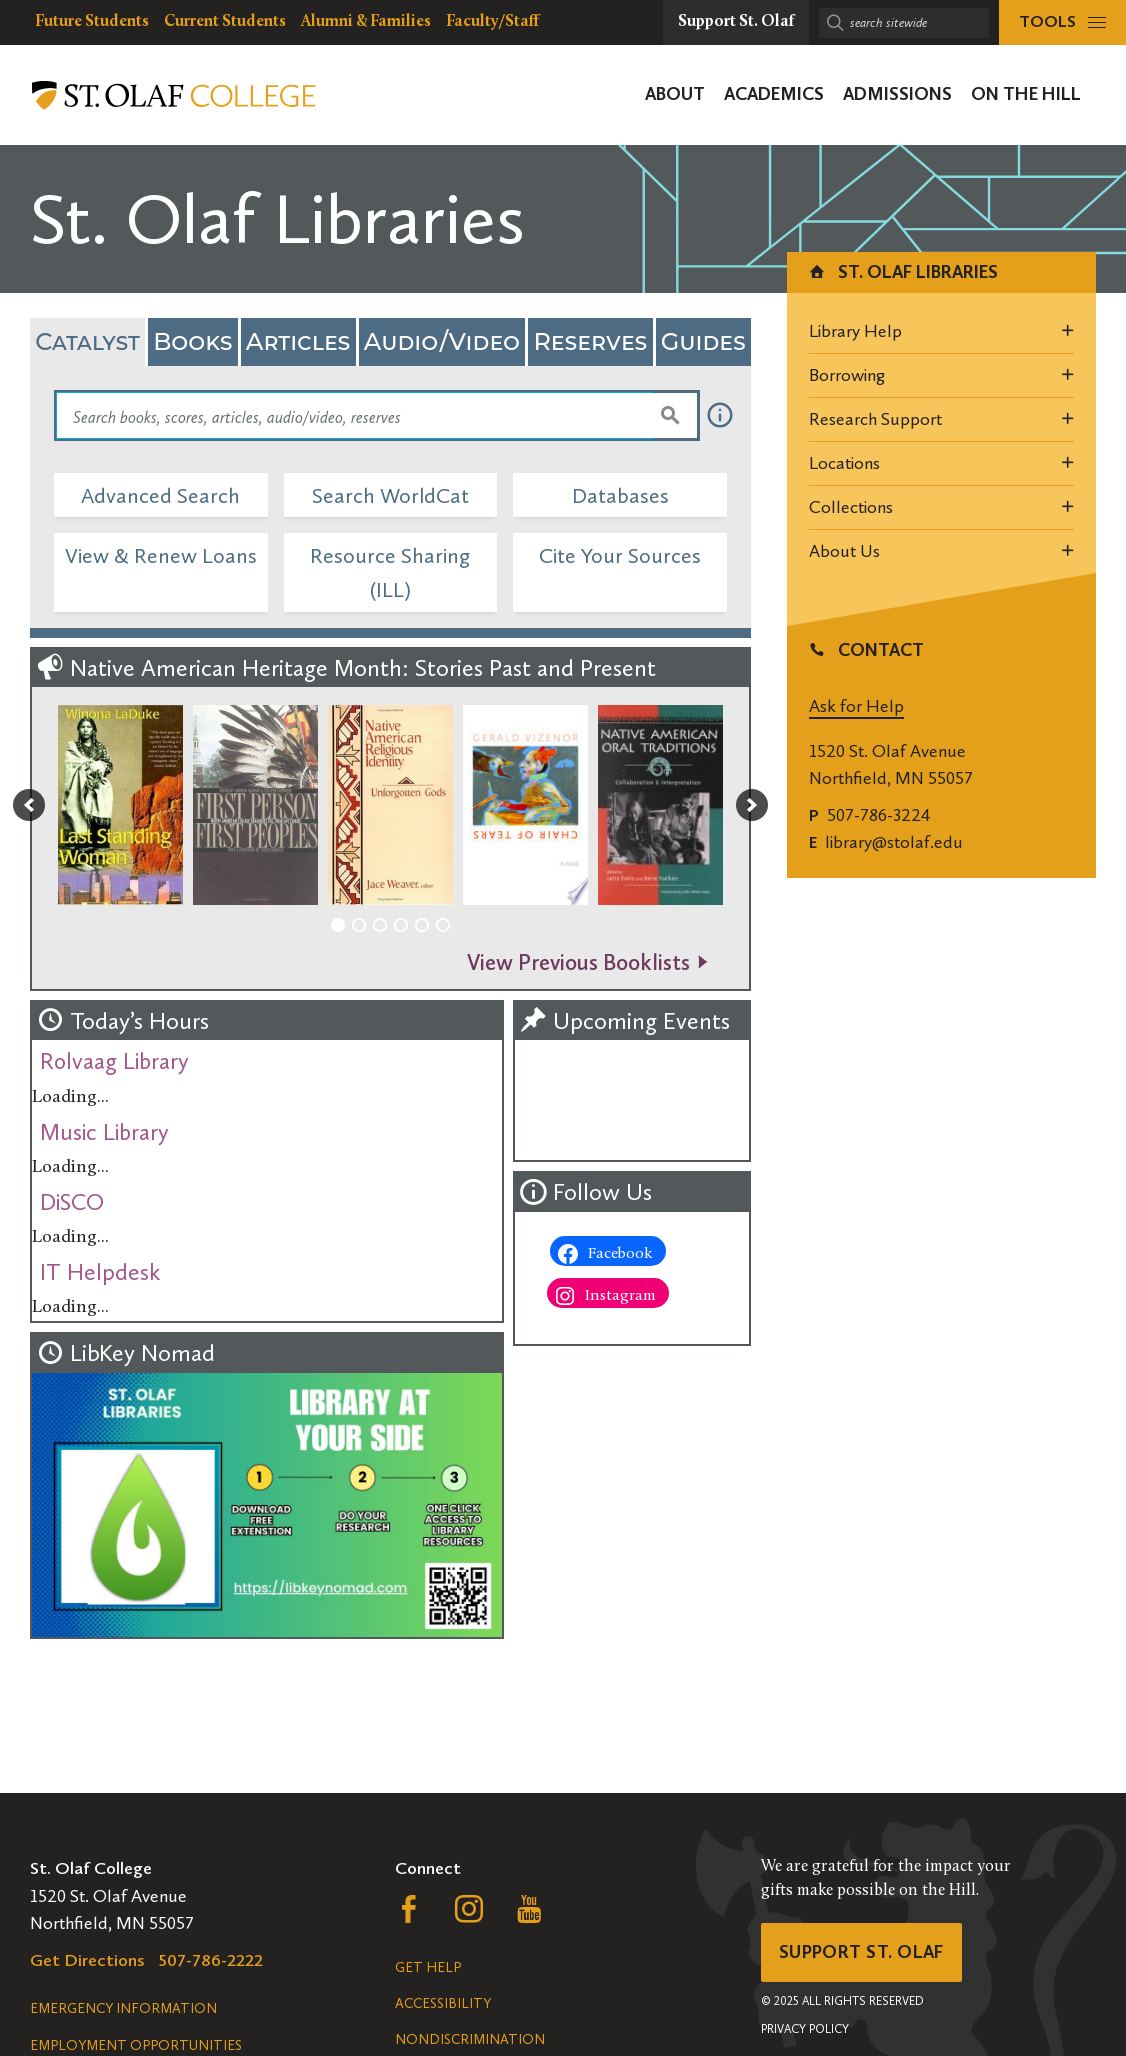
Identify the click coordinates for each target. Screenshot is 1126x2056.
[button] (29, 805)
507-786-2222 (211, 1960)
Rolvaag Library (114, 1061)
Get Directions (87, 1960)
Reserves (590, 341)
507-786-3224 (878, 815)
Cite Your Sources (620, 556)
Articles (298, 341)
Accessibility (443, 2003)
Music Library (104, 1132)
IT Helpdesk (100, 1272)
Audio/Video (442, 341)
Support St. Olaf (861, 1952)
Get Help (428, 1967)
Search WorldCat (390, 496)
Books (192, 341)
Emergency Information (123, 2008)
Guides (703, 341)
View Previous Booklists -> (588, 962)
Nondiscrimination (470, 2039)
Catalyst (87, 341)
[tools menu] (1062, 22)
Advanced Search (160, 496)
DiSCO (72, 1202)
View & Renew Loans (161, 556)
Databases (620, 496)
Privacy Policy (805, 2029)
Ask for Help (856, 706)
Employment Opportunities (136, 2045)
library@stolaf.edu (894, 842)
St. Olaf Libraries (902, 272)
